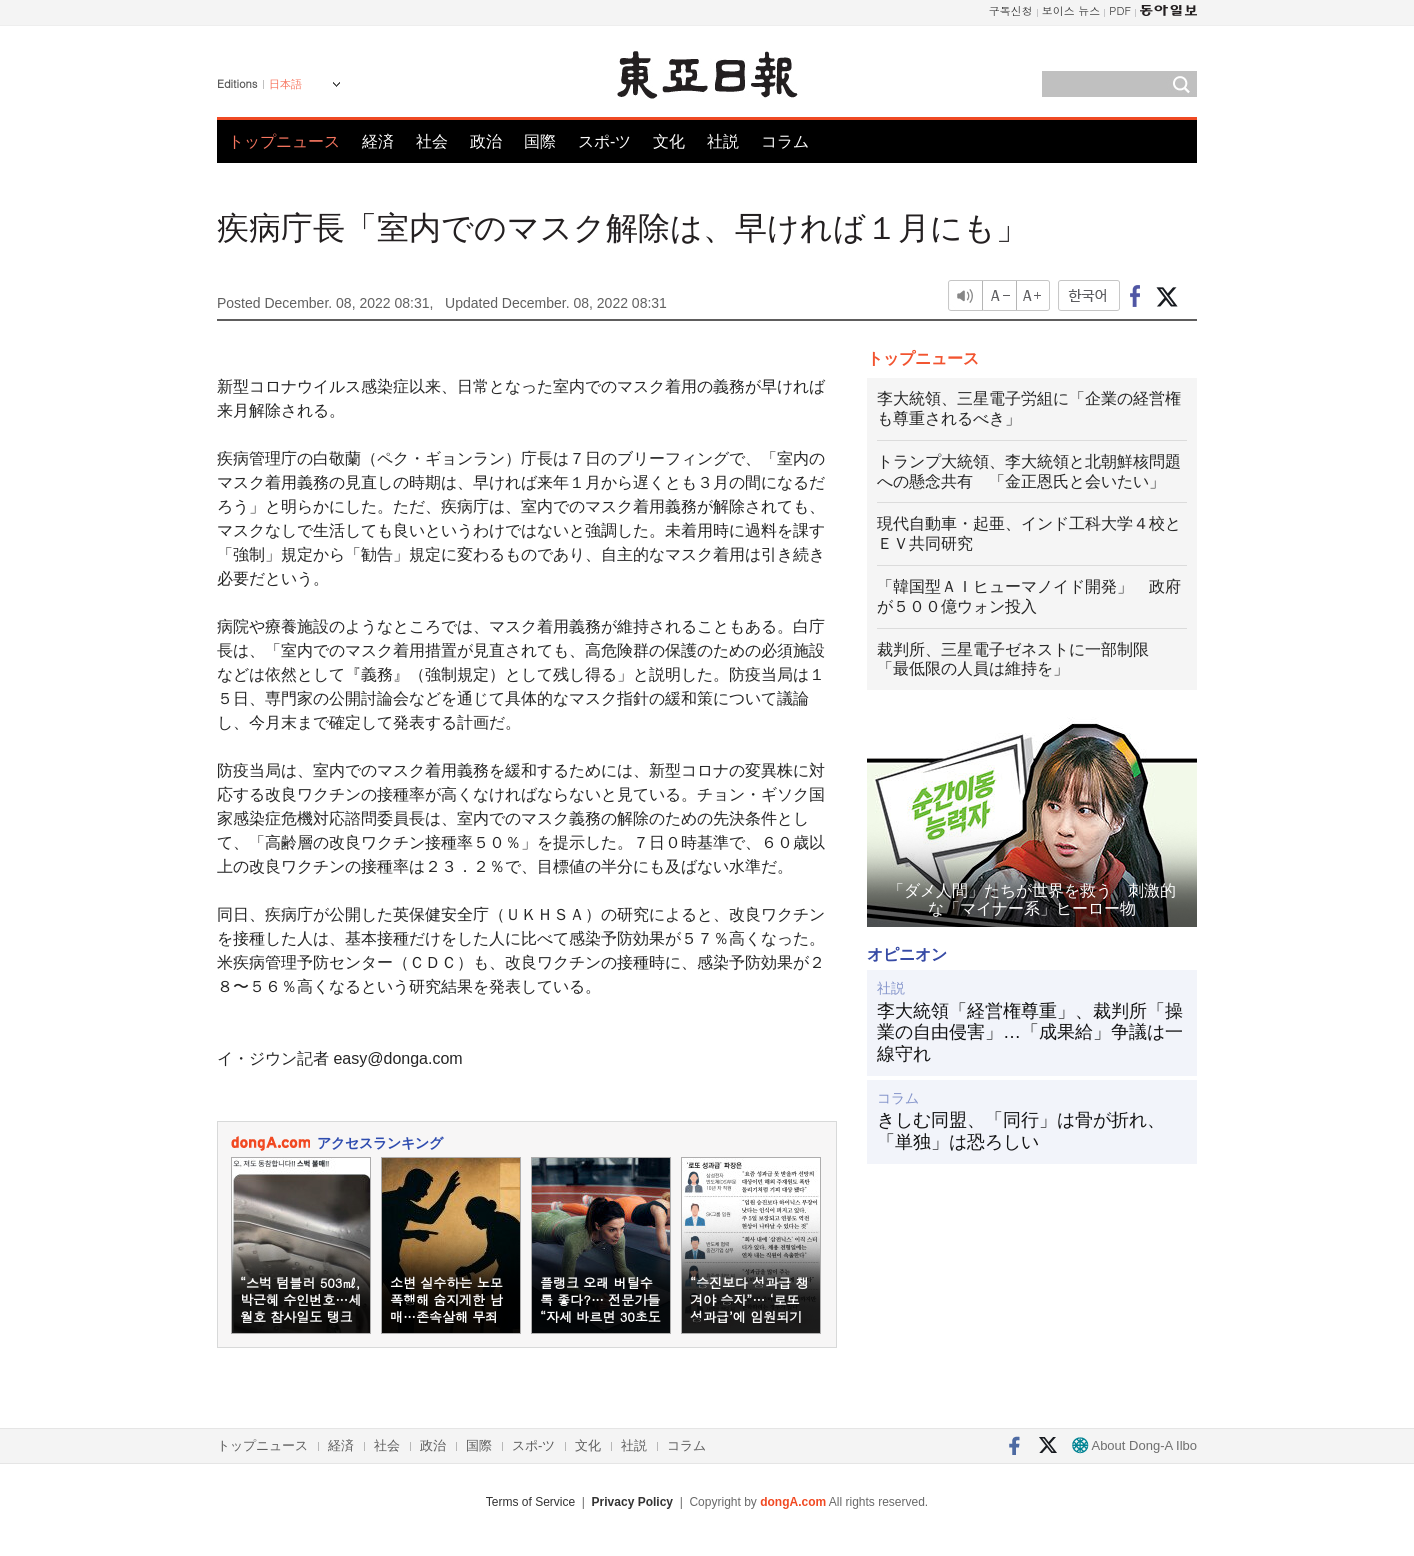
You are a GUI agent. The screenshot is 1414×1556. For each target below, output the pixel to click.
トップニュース (284, 141)
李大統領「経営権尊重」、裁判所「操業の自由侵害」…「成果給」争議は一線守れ (1030, 1032)
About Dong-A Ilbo (1134, 1445)
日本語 (285, 84)
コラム (785, 141)
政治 (486, 141)
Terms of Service (530, 1502)
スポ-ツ (604, 141)
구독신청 (1011, 10)
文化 (669, 141)
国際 (540, 141)
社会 (432, 141)
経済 (378, 141)
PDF (1120, 10)
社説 (723, 141)
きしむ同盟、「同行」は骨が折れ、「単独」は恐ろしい (1021, 1131)
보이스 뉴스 (1071, 10)
